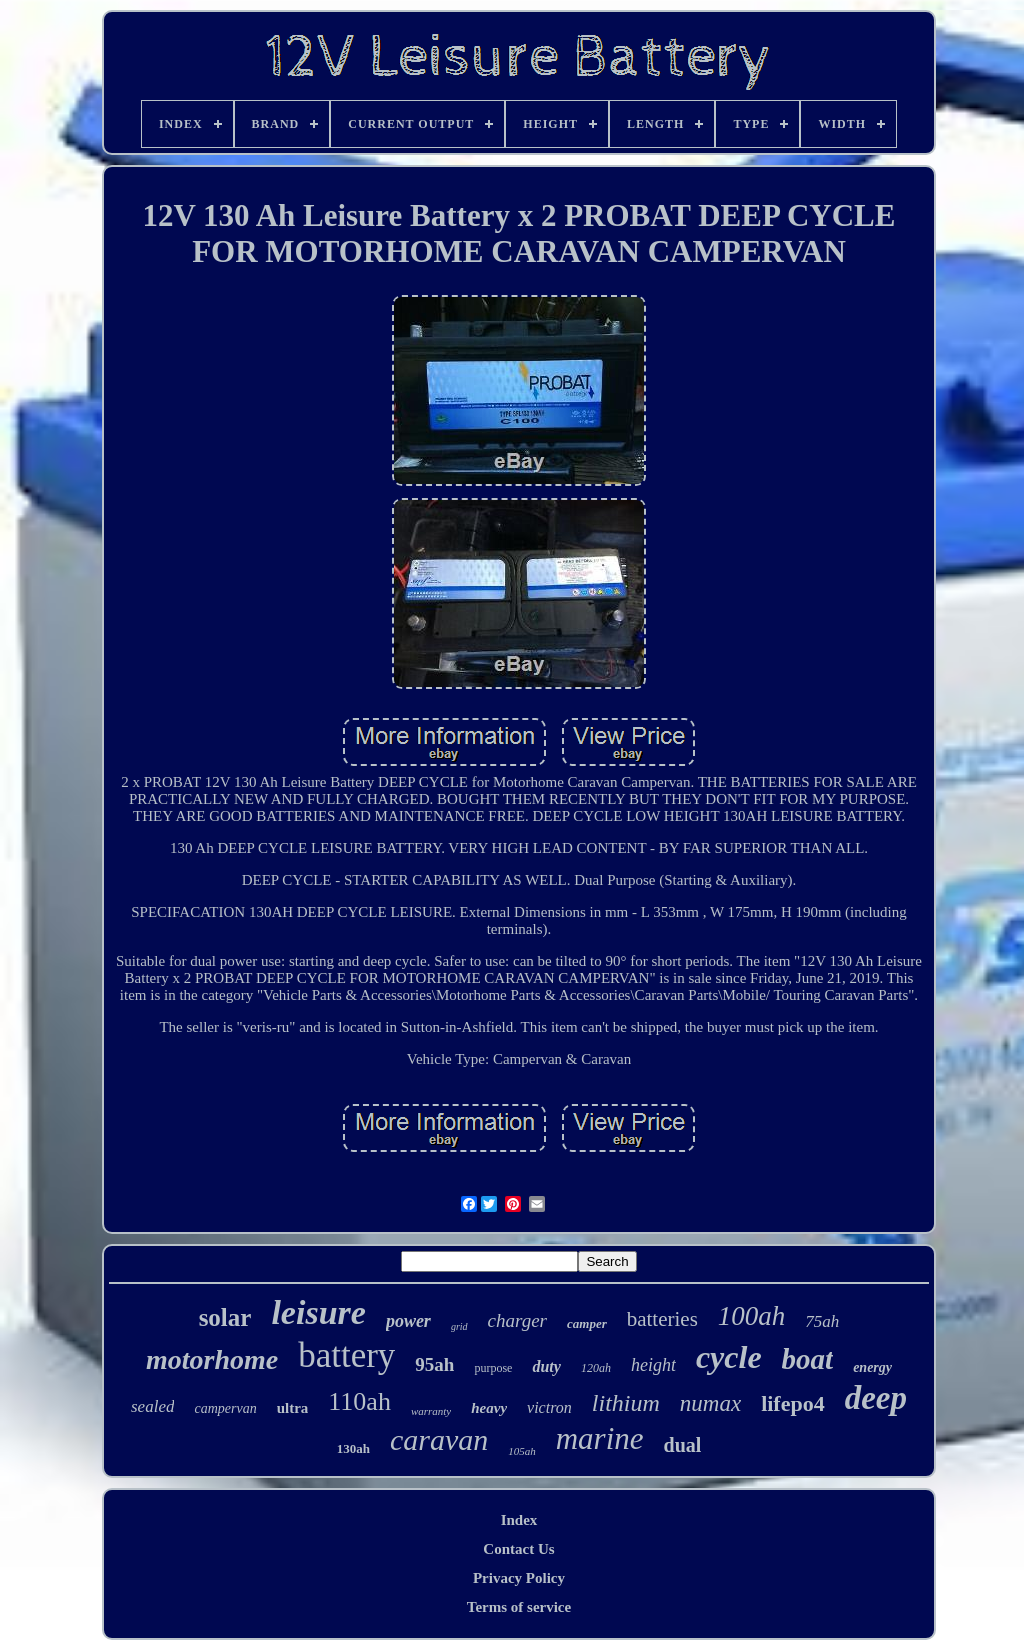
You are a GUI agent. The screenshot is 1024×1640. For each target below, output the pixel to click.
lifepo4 (793, 1403)
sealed (152, 1406)
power (408, 1321)
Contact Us (518, 1549)
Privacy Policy (519, 1578)
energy (872, 1367)
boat (808, 1359)
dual (683, 1445)
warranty (431, 1411)
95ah (434, 1364)
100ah (752, 1316)
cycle (729, 1357)
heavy (489, 1408)
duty (546, 1366)
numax (710, 1403)
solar (225, 1317)
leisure (318, 1312)
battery (346, 1355)
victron (549, 1407)
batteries (662, 1319)
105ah (522, 1451)
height (653, 1365)
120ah (596, 1368)
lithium (626, 1403)
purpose (493, 1368)
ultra (293, 1408)
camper (587, 1323)
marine (600, 1438)
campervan (225, 1408)
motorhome (212, 1359)
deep (876, 1398)
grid (459, 1326)
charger (517, 1320)
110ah (359, 1401)
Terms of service (519, 1607)
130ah (353, 1448)
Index (519, 1520)
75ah (822, 1321)
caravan (439, 1439)
